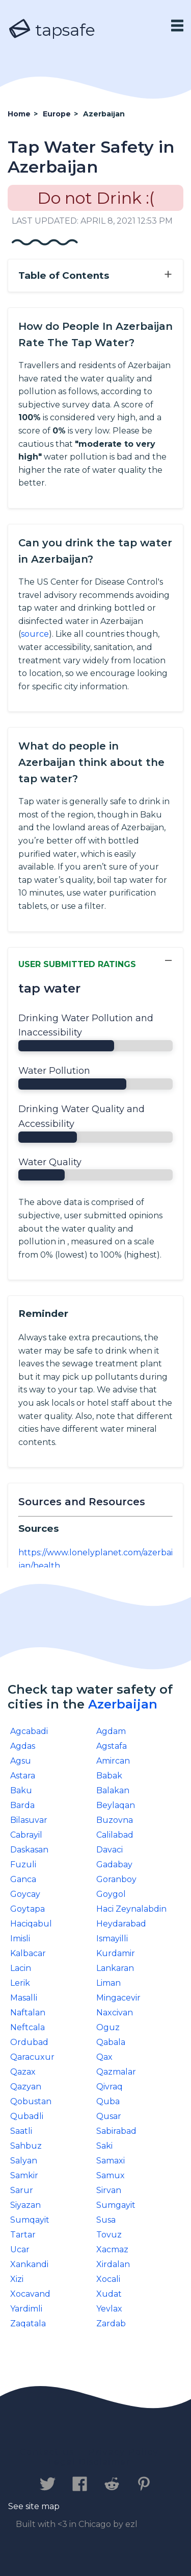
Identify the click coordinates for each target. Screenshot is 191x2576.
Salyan (23, 2160)
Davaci (109, 1850)
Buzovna (114, 1820)
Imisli (20, 1938)
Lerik (20, 1983)
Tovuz (109, 2235)
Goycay (25, 1894)
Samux (110, 2175)
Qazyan (25, 2086)
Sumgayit (115, 2205)
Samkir (24, 2175)
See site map (34, 2506)
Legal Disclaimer (89, 2462)
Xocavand (30, 2294)
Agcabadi (29, 1731)
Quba (108, 2101)
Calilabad (114, 1835)
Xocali (108, 2279)
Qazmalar (116, 2072)
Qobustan (30, 2101)
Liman (108, 1983)
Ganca (23, 1879)
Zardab (111, 2323)
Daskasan (29, 1850)
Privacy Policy (124, 2452)
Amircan (113, 1761)
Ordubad (29, 2042)
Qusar (108, 2116)
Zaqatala (28, 2323)
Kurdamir (115, 1953)
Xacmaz (112, 2249)
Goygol (111, 1894)
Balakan (112, 1790)
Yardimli (26, 2309)
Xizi (16, 2279)
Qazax (23, 2072)
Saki (104, 2146)
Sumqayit (29, 2220)
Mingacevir (118, 1998)
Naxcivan (114, 2012)
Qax (104, 2057)
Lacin (20, 1968)
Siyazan (25, 2205)
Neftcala (27, 2027)
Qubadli (26, 2116)
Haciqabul (31, 1924)
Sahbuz (26, 2146)
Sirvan (108, 2190)
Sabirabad (116, 2131)
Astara (22, 1775)
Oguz (108, 2027)
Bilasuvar (28, 1820)
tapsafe (51, 29)
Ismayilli (112, 1938)
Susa (106, 2220)
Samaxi (110, 2160)
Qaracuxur (32, 2057)
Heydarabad (121, 1924)
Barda (22, 1805)
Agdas (22, 1746)
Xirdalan (113, 2264)
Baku (21, 1790)
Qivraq (109, 2086)
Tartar (23, 2235)
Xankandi (29, 2264)
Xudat (109, 2294)
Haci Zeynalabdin (131, 1909)
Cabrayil (26, 1835)
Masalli (23, 1998)
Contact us (47, 2452)
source (35, 634)
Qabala (110, 2042)
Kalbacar (28, 1953)
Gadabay (114, 1864)
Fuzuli (23, 1864)
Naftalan (27, 2012)
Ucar (20, 2249)
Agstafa (111, 1746)
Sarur (21, 2190)
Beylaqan (115, 1805)
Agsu (20, 1761)
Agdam (111, 1731)
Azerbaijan (122, 1704)
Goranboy (116, 1879)
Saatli (21, 2131)
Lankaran (115, 1968)
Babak (109, 1775)
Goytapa (27, 1909)
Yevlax (109, 2309)
